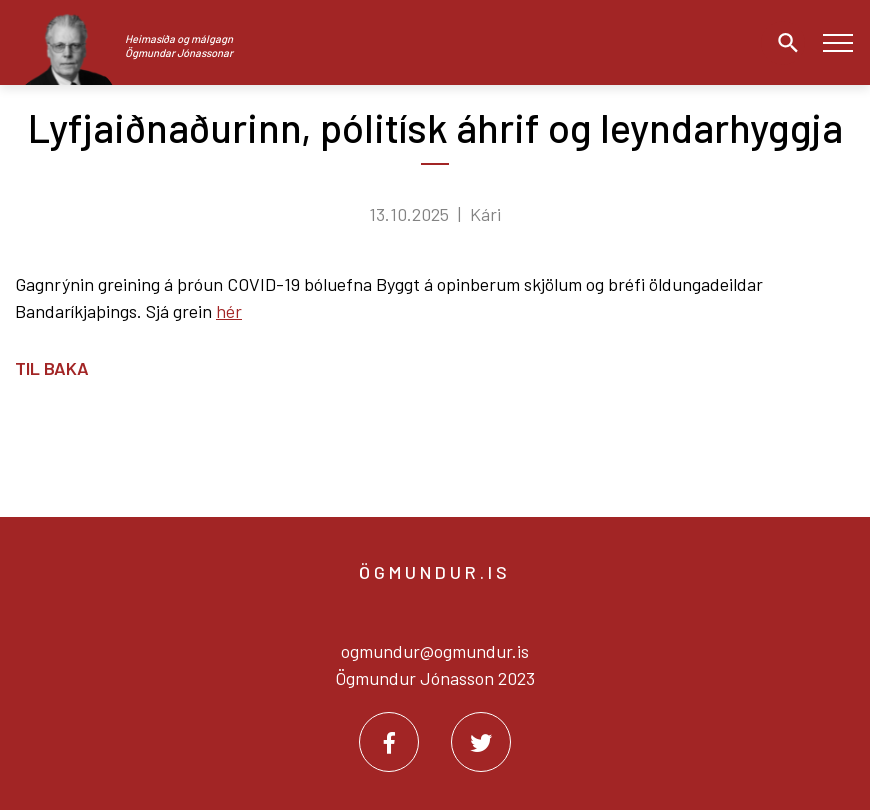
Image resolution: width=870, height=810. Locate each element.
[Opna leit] (783, 43)
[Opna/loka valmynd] (837, 42)
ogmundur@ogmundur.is (435, 651)
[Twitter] (481, 742)
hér (229, 311)
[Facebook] (389, 742)
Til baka (52, 368)
